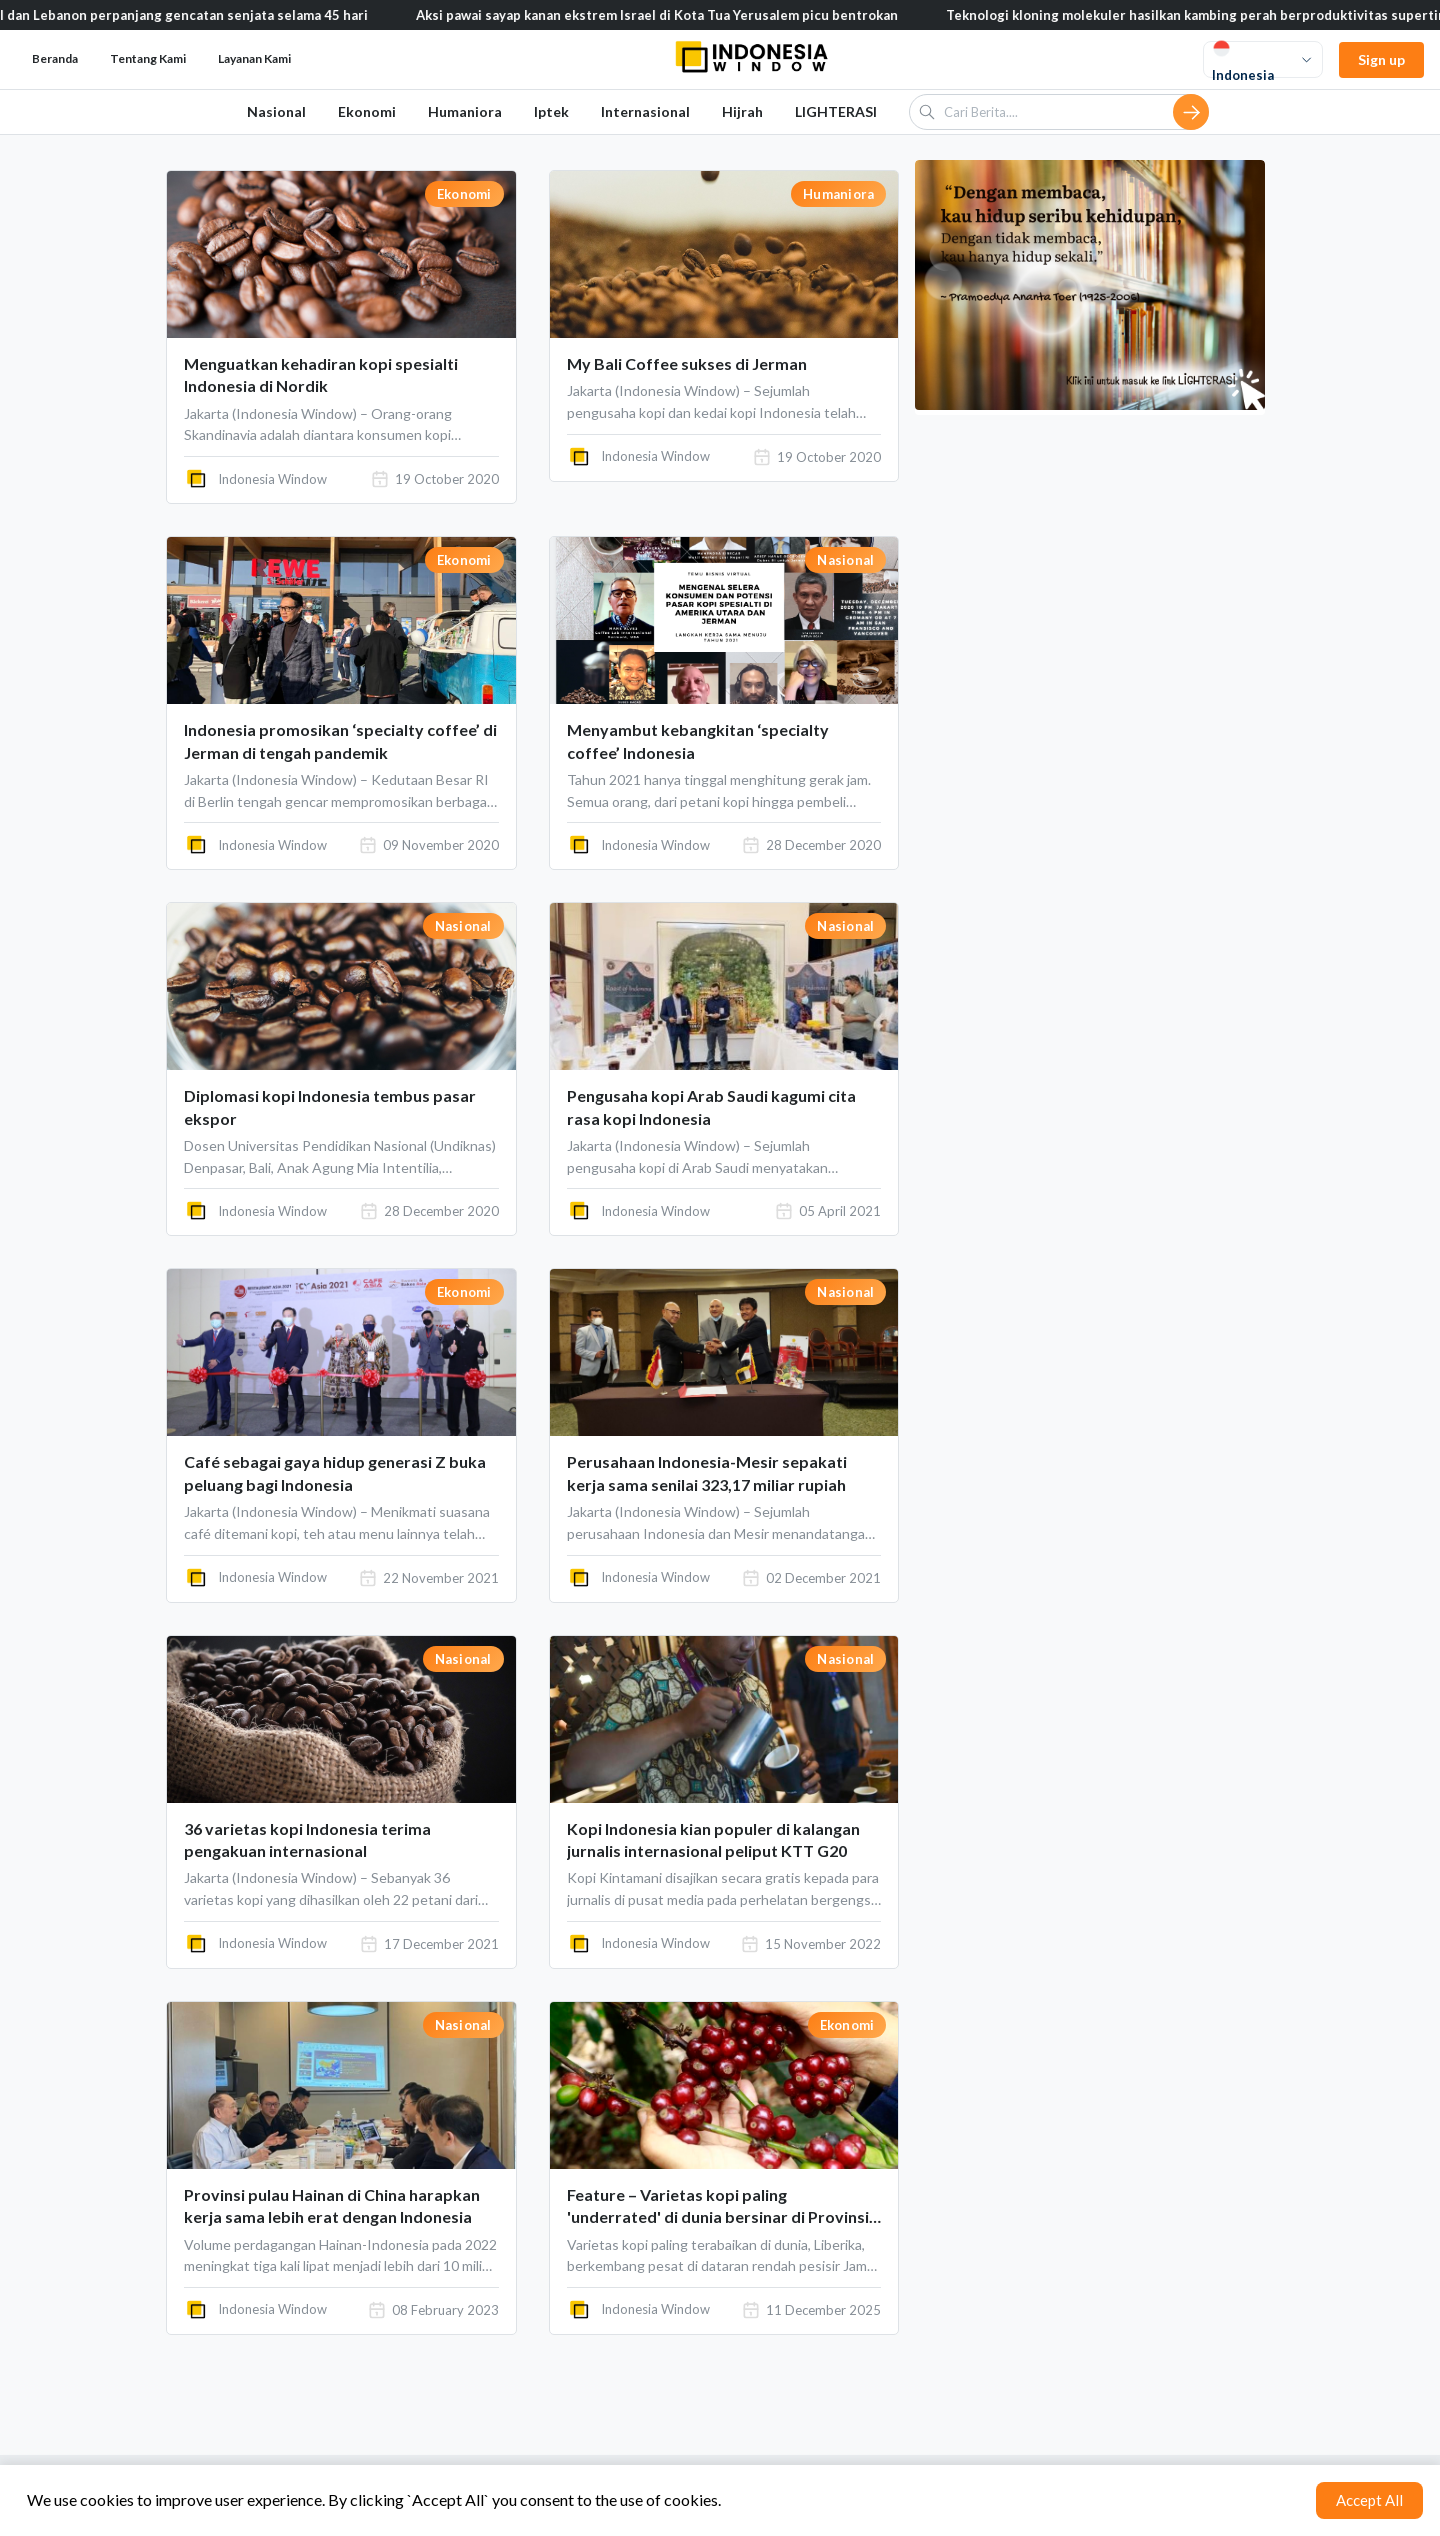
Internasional (645, 111)
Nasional (276, 111)
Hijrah (742, 111)
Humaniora (465, 111)
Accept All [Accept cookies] (1369, 2500)
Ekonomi (367, 111)
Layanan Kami (254, 58)
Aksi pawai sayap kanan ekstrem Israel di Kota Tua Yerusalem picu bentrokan (698, 15)
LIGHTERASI (836, 111)
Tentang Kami (148, 58)
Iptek (551, 111)
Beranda (55, 58)
